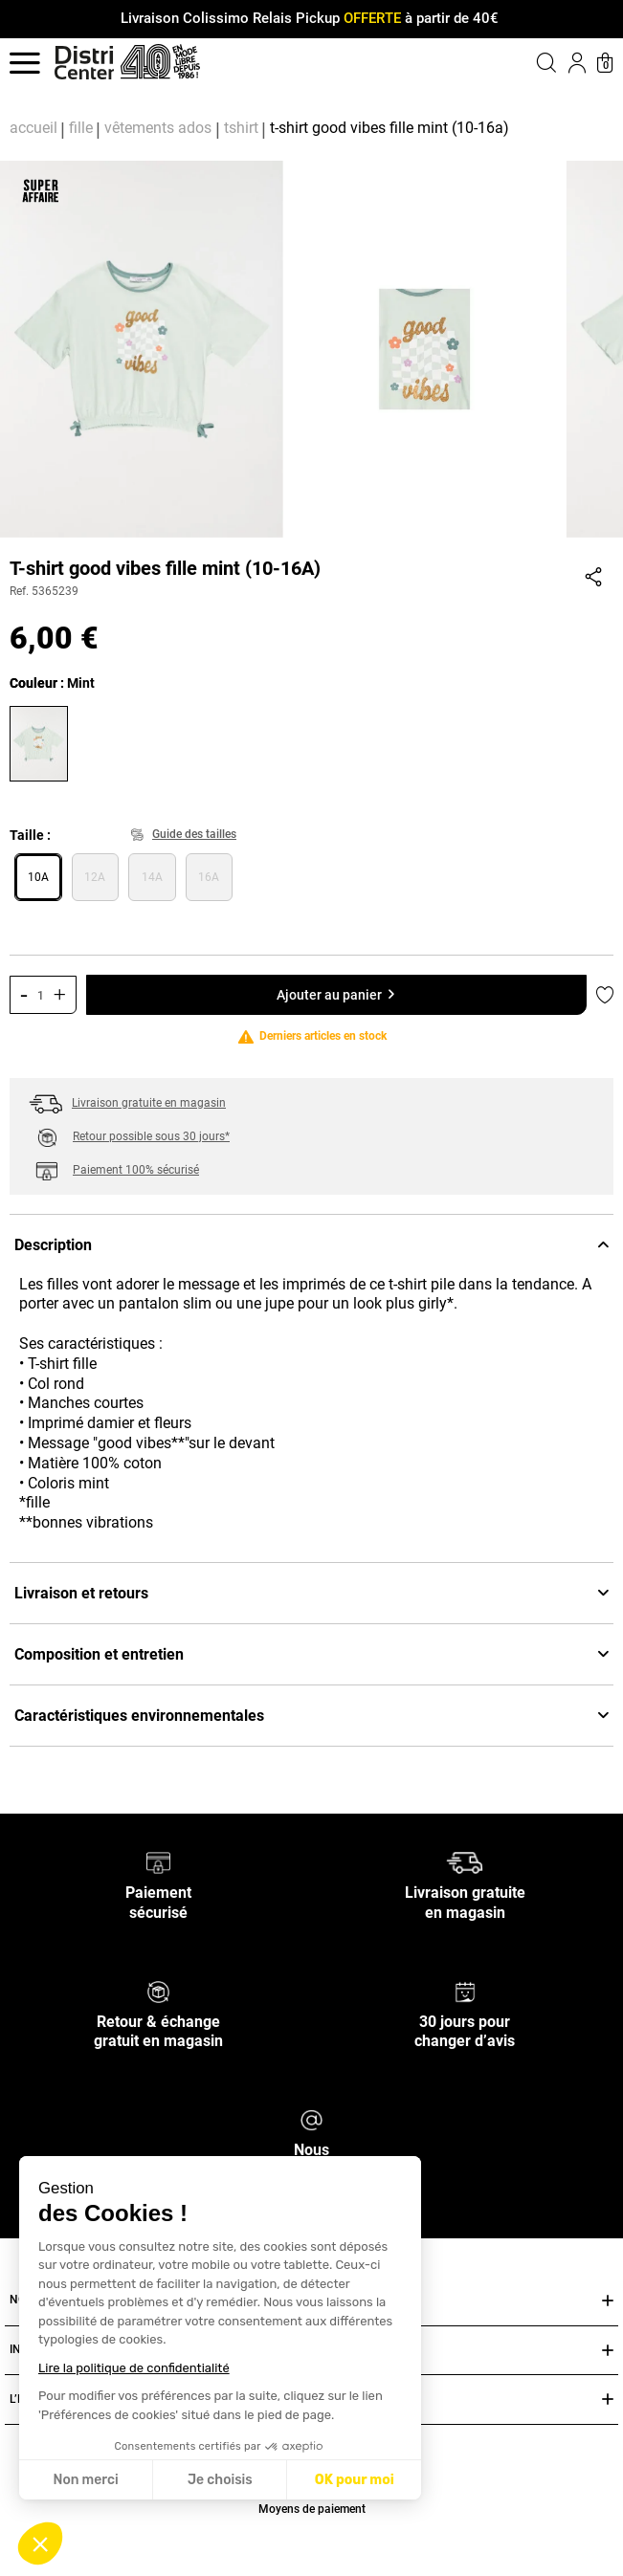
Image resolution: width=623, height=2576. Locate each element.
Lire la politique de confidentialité (134, 2368)
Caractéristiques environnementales (311, 1715)
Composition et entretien (311, 1654)
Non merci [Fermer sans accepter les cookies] (85, 2480)
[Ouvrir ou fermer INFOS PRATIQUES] (607, 2351)
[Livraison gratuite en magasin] (464, 1862)
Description (311, 1245)
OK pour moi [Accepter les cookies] (354, 2480)
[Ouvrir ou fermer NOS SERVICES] (607, 2301)
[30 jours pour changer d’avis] (465, 1990)
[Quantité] (40, 996)
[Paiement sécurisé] (158, 1862)
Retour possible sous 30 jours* (151, 1136)
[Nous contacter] (311, 2119)
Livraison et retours (311, 1593)
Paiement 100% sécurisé (136, 1170)
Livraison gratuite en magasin (149, 1103)
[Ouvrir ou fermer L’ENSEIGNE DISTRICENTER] (607, 2399)
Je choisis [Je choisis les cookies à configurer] (220, 2480)
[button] (40, 2543)
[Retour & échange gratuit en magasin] (158, 1990)
